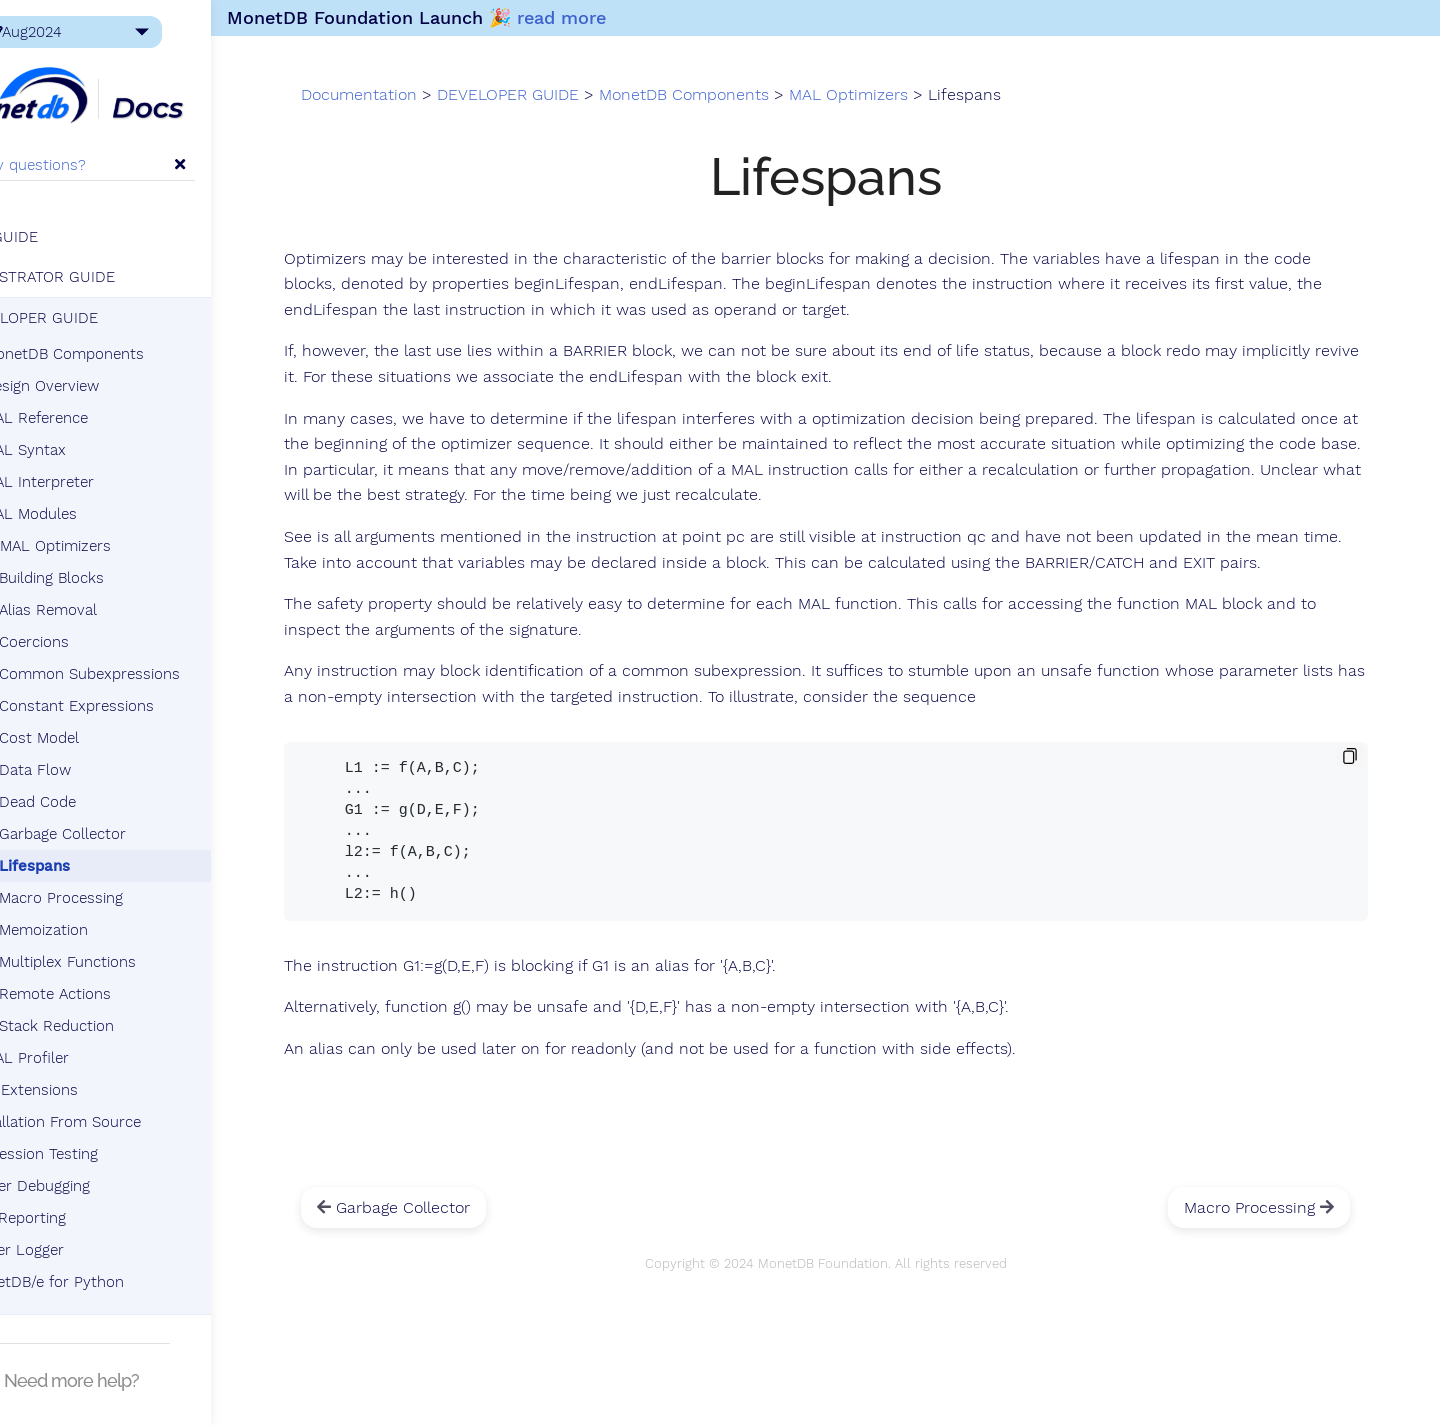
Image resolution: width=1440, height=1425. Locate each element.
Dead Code (105, 808)
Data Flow (103, 776)
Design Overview (109, 392)
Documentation (472, 108)
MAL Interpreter (106, 488)
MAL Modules (98, 520)
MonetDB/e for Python (113, 1288)
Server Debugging (96, 1192)
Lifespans (102, 872)
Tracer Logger (83, 1256)
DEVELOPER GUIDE (91, 324)
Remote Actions (123, 1000)
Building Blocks (119, 584)
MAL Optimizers (115, 552)
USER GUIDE (61, 243)
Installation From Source (122, 1128)
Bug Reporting (84, 1224)
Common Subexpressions (157, 680)
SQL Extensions (90, 1096)
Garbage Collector (130, 840)
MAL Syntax (92, 456)
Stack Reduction (124, 1032)
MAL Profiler (94, 1064)
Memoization (111, 936)
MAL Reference (103, 424)
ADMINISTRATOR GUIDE (99, 283)
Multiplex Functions (135, 968)
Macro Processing (129, 904)
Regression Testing (100, 1160)
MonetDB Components (123, 360)
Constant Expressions (144, 712)
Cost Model (107, 744)
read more (650, 17)
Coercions (102, 648)
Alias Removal (116, 616)
